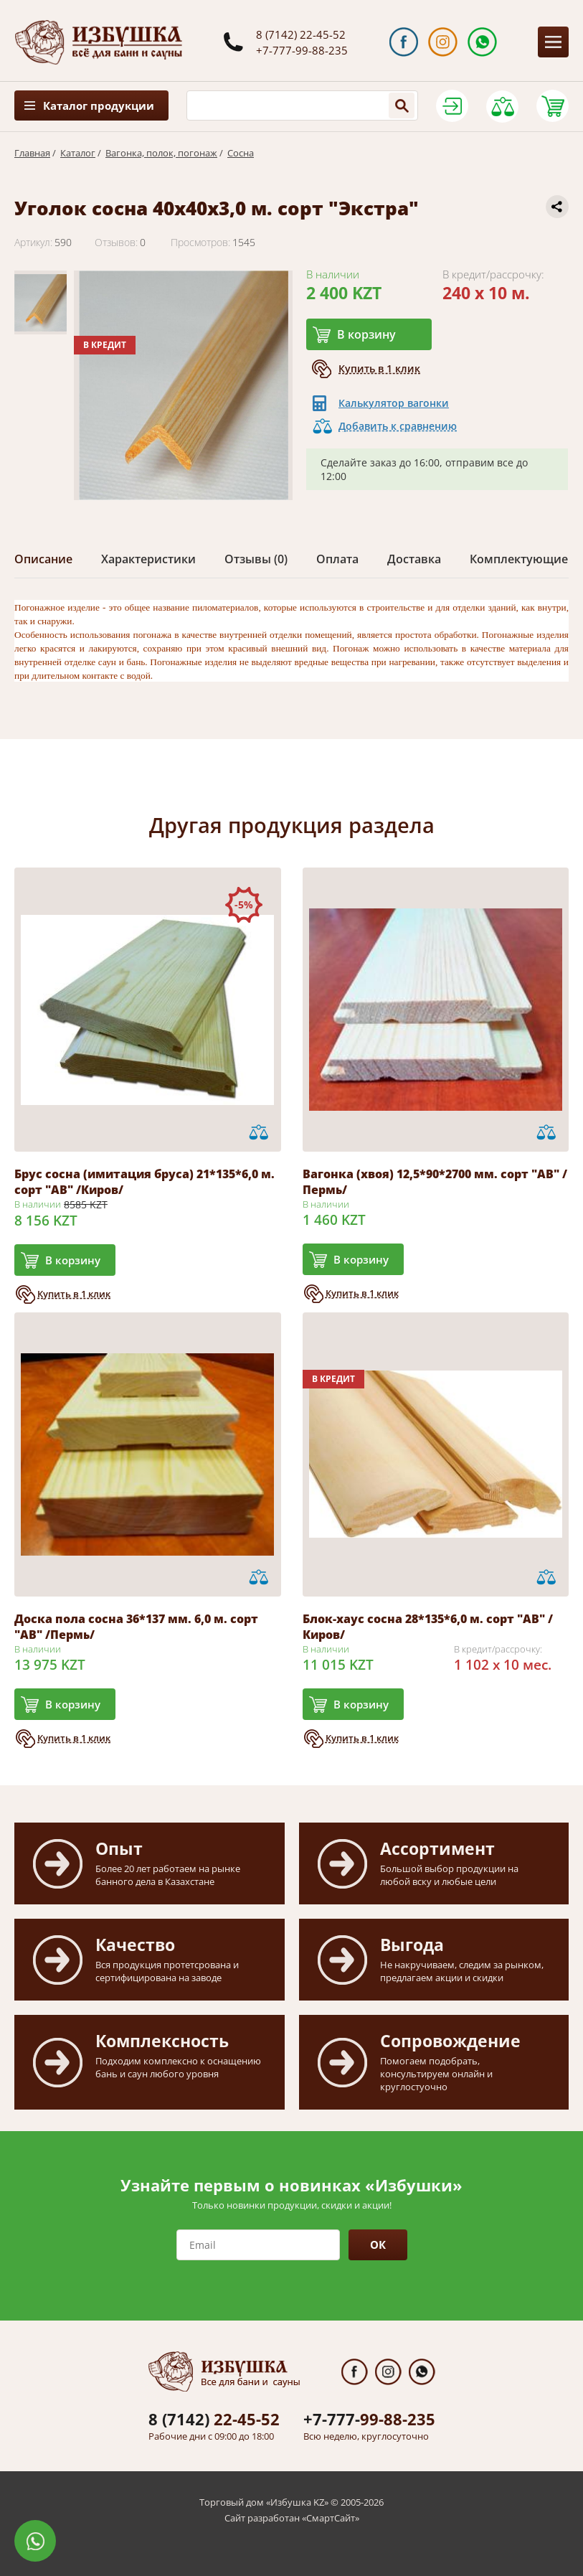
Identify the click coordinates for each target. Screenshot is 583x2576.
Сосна (240, 152)
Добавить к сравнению (397, 426)
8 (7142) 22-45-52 (301, 34)
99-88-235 (369, 2419)
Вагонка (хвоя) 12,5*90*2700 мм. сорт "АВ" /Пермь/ (435, 1182)
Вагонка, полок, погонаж (161, 152)
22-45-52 (214, 2419)
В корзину (366, 334)
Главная (32, 152)
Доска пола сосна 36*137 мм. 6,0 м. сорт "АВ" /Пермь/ (136, 1626)
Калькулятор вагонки (393, 403)
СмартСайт (330, 2517)
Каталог (77, 152)
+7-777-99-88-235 (302, 50)
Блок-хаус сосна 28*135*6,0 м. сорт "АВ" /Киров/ (428, 1626)
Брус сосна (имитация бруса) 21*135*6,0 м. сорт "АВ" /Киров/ (144, 1182)
